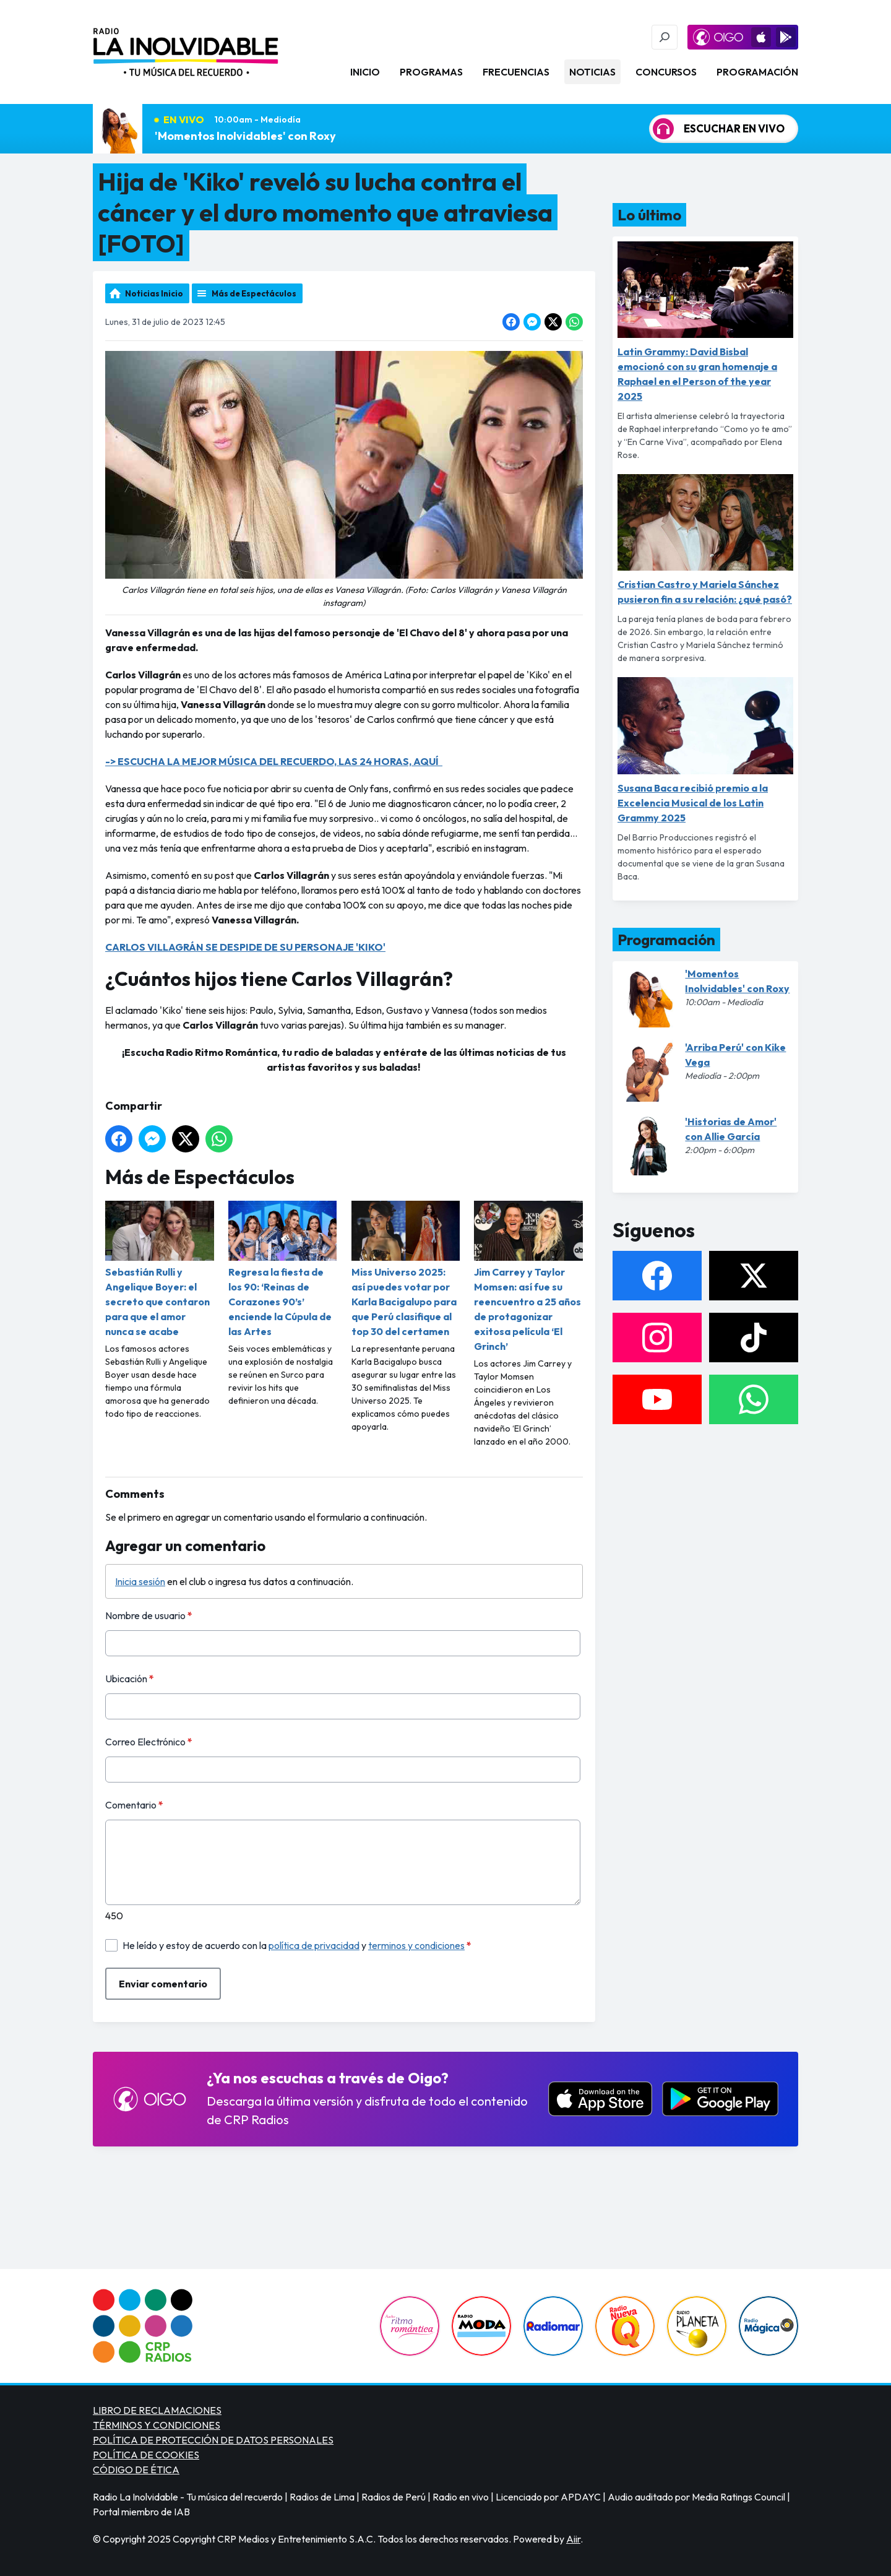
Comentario (134, 1805)
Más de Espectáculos (254, 293)
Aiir (573, 2539)
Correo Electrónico (148, 1741)
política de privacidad (314, 1945)
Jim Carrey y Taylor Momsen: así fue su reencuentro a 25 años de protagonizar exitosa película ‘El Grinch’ (528, 1276)
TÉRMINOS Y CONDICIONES (156, 2425)
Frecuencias (516, 72)
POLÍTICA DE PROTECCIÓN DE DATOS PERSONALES (213, 2440)
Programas (431, 72)
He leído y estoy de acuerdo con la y (297, 1945)
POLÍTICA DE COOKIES (146, 2454)
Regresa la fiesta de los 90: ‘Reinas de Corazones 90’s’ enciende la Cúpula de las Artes (282, 1269)
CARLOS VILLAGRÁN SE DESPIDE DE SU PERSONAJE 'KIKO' (245, 947)
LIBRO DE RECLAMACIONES (157, 2410)
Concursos (666, 72)
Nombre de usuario (148, 1615)
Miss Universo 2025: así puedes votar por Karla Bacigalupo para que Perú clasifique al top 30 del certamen (405, 1269)
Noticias (592, 72)
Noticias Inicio (154, 293)
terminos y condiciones (416, 1945)
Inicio (365, 72)
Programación (757, 72)
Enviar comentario (163, 1983)
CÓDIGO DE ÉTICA (136, 2469)
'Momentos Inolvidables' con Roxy (245, 136)
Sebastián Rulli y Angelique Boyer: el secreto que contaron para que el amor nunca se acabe (159, 1269)
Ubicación (129, 1678)
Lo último (649, 214)
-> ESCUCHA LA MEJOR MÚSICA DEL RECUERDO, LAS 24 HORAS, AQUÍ (273, 761)
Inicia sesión (140, 1581)
